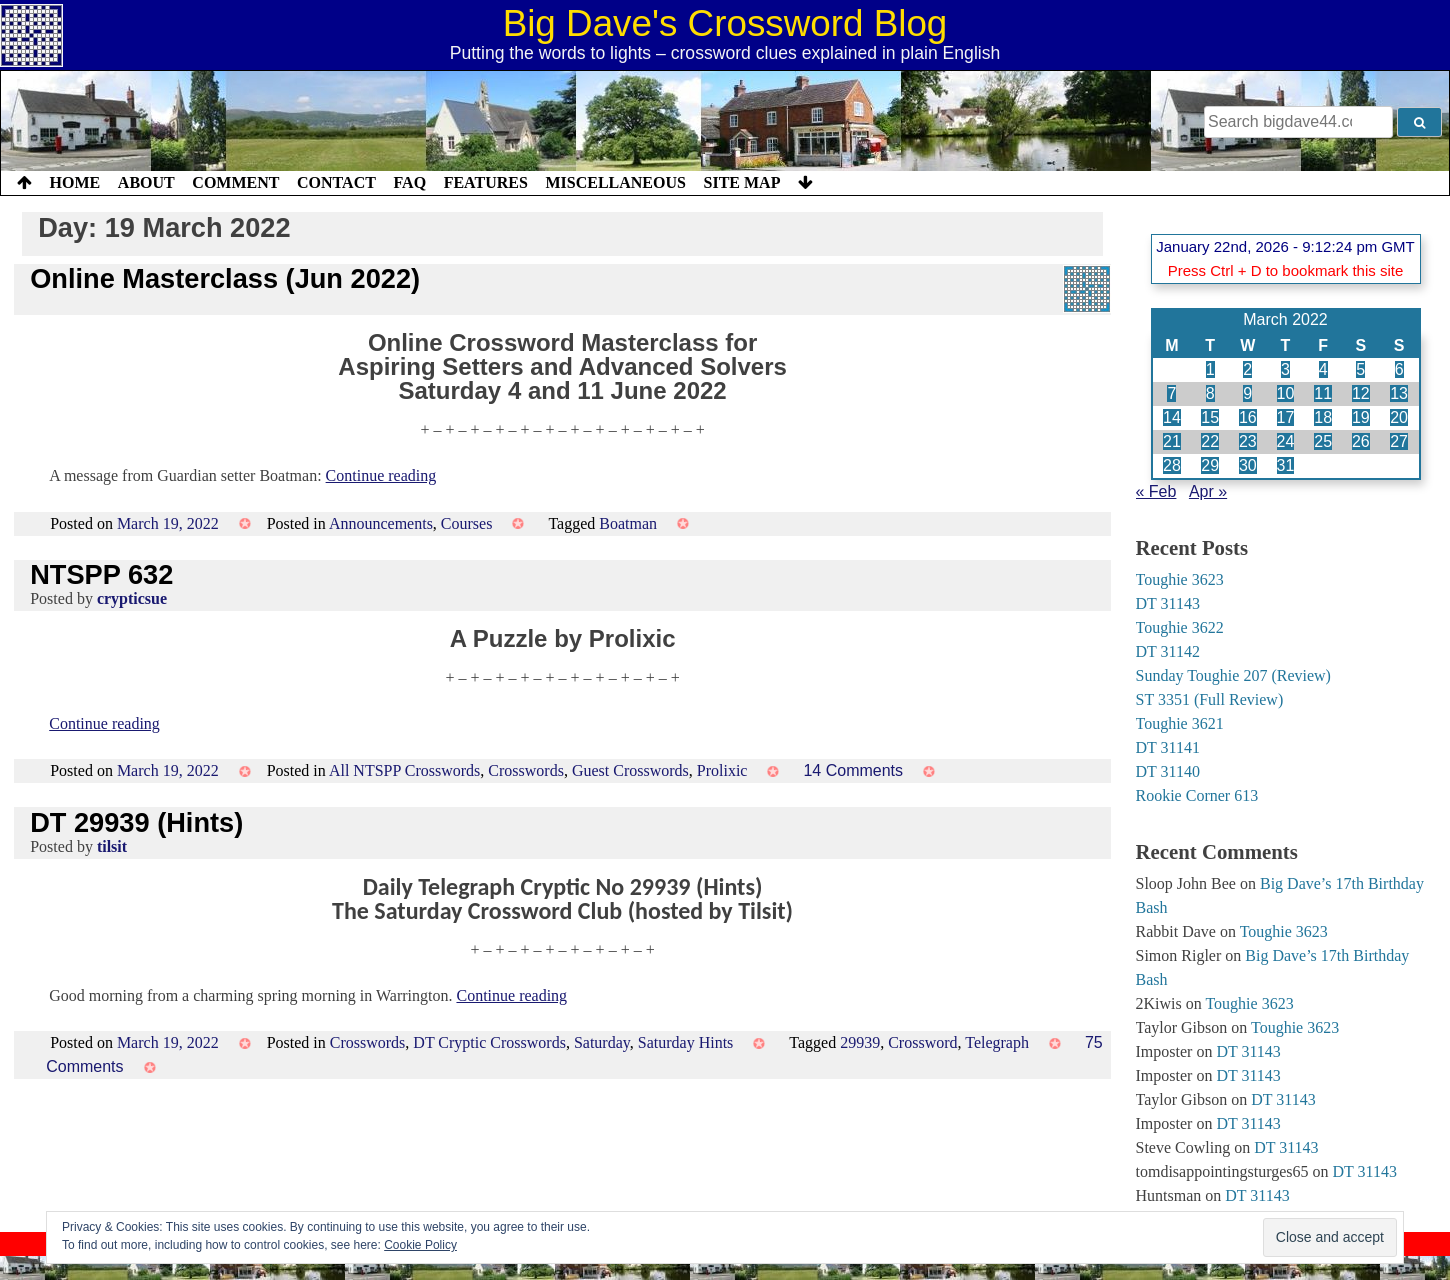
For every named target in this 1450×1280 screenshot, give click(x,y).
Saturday (602, 1042)
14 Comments (853, 770)
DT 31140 (1168, 771)
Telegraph (997, 1042)
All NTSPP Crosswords (404, 770)
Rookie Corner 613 (1197, 795)
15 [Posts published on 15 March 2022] (1210, 417)
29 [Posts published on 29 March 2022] (1210, 465)
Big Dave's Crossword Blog (725, 23)
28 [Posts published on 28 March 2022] (1172, 465)
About (146, 182)
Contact (336, 182)
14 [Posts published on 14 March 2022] (1172, 417)
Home (75, 182)
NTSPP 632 (101, 574)
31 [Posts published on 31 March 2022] (1286, 465)
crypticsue (132, 598)
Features (486, 182)
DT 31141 (1168, 747)
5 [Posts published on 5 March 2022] (1360, 369)
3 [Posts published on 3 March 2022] (1285, 369)
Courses (467, 523)
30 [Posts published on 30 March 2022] (1248, 465)
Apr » (1208, 491)
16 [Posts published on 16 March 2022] (1248, 417)
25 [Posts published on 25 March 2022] (1323, 441)
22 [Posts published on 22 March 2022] (1210, 441)
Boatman (628, 523)
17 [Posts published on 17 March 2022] (1286, 417)
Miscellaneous (615, 182)
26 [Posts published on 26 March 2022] (1361, 441)
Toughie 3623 (1180, 579)
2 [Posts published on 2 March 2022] (1247, 369)
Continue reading (381, 475)
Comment (235, 182)
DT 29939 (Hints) (136, 822)
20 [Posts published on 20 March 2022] (1399, 417)
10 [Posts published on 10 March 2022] (1286, 393)
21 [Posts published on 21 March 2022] (1172, 441)
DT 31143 (1168, 603)
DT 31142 (1168, 651)
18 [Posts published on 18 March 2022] (1323, 417)
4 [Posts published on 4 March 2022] (1323, 369)
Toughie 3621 (1180, 723)
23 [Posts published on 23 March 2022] (1248, 441)
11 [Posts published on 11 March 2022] (1323, 393)
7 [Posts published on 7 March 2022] (1171, 393)
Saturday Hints (686, 1042)
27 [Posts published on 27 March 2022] (1399, 441)
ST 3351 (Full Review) (1210, 699)
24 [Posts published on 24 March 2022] (1286, 441)
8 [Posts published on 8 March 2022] (1210, 393)
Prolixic (722, 770)
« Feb (1156, 491)
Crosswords (526, 770)
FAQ (409, 182)
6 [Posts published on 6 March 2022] (1399, 369)
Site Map (742, 182)
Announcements (381, 523)
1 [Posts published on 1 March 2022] (1210, 369)
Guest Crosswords (630, 770)
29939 (860, 1042)
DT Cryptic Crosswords (489, 1042)
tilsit (112, 846)
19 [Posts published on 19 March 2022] (1361, 417)
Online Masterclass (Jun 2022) (225, 278)
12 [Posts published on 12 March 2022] (1361, 393)
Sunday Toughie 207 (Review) (1233, 675)
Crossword (922, 1042)
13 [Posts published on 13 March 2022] (1399, 393)
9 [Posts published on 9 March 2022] (1247, 393)
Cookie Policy (420, 1245)
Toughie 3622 (1180, 627)
